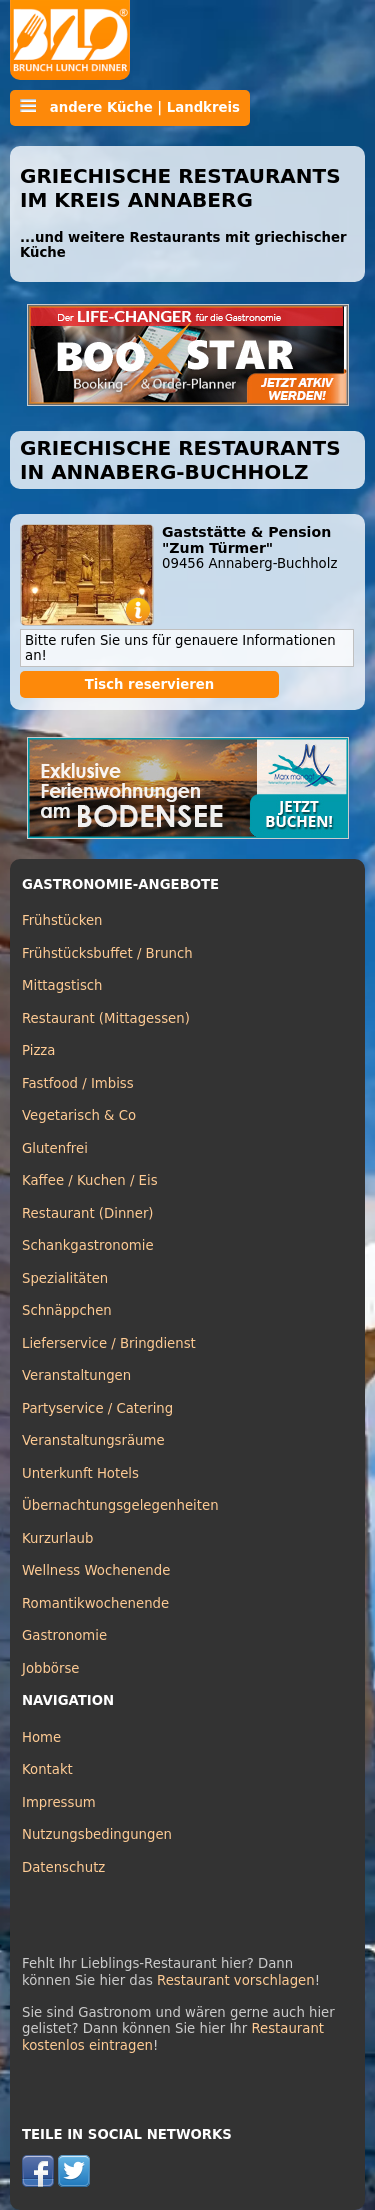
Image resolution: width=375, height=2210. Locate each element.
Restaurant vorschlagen (236, 1980)
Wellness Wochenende (96, 1570)
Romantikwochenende (95, 1603)
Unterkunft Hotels (80, 1473)
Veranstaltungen (76, 1375)
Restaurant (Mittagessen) (106, 1018)
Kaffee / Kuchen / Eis (90, 1180)
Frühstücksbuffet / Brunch (107, 953)
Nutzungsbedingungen (97, 1834)
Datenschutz (63, 1867)
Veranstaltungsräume (93, 1440)
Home (41, 1737)
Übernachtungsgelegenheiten (120, 1505)
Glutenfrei (55, 1148)
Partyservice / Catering (97, 1408)
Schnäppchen (67, 1310)
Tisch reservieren (150, 684)
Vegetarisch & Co (79, 1115)
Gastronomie (64, 1635)
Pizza (38, 1050)
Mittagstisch (62, 985)
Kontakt (47, 1769)
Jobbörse (51, 1668)
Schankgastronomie (88, 1245)
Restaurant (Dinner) (88, 1213)
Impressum (59, 1802)
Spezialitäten (65, 1278)
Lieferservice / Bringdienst (109, 1343)
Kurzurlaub (57, 1538)
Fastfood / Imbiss (78, 1083)
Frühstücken (62, 920)
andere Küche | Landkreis (130, 107)
